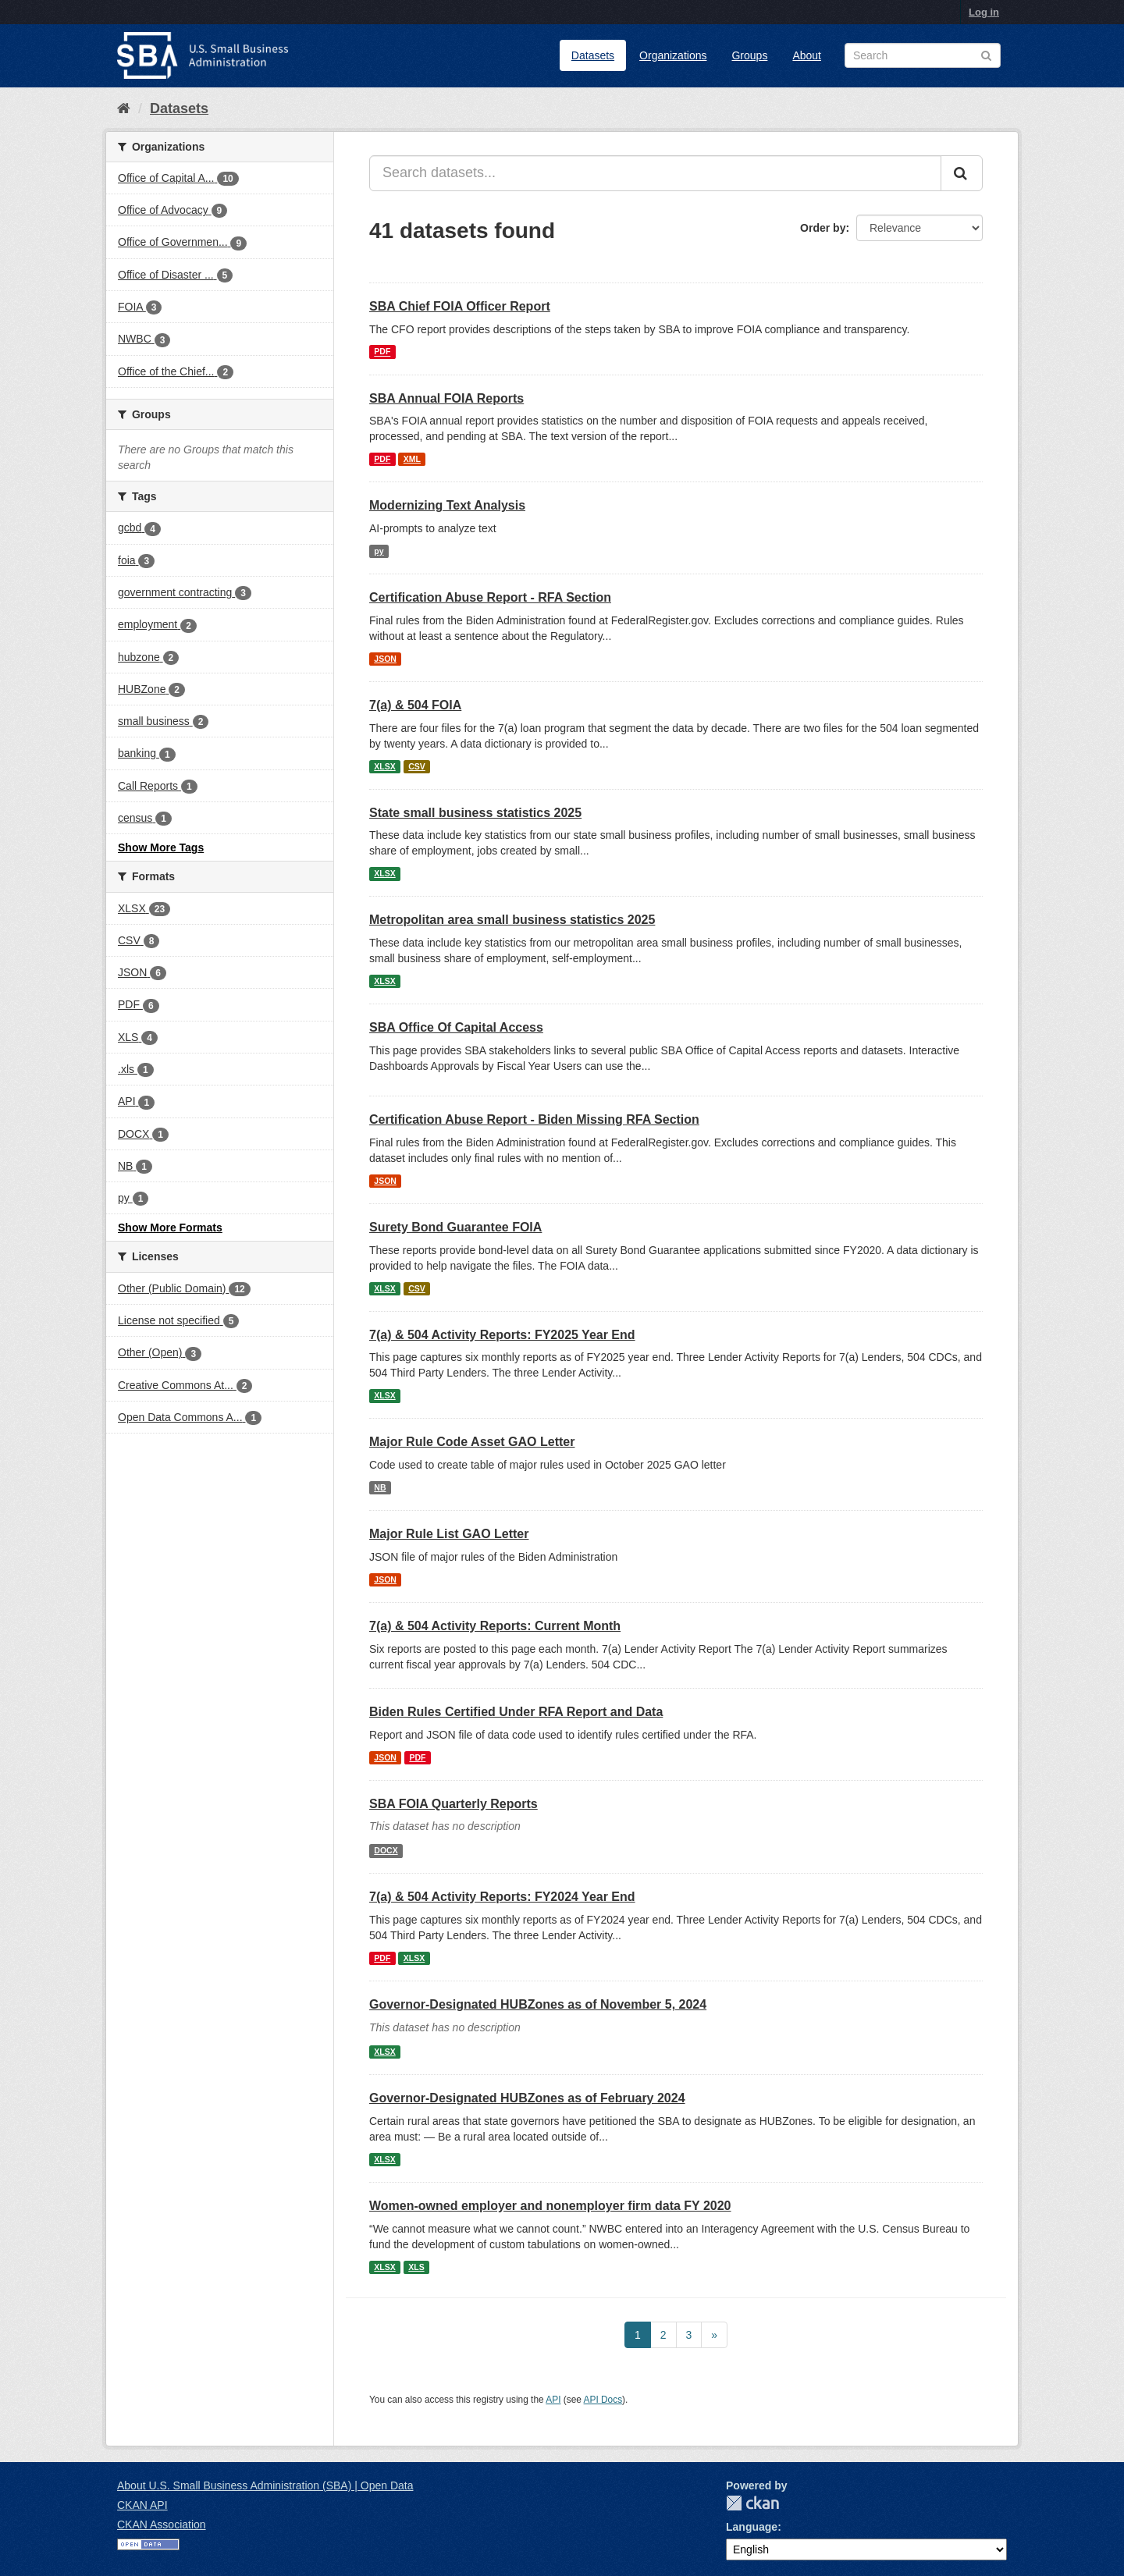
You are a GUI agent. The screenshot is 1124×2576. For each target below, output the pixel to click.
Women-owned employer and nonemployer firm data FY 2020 (550, 2205)
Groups (749, 55)
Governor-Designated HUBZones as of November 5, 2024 (537, 2004)
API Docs (603, 2399)
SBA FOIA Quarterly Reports (453, 1803)
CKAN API (142, 2505)
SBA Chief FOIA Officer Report (459, 306)
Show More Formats (170, 1227)
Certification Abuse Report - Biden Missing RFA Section (534, 1119)
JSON (385, 658)
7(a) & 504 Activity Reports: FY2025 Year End (502, 1334)
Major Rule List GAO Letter (448, 1533)
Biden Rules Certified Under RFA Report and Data (516, 1711)
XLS (416, 2267)
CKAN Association (161, 2524)
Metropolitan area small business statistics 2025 (512, 919)
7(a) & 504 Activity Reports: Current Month (495, 1626)
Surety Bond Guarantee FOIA (455, 1227)
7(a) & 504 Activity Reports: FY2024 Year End (502, 1896)
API (553, 2399)
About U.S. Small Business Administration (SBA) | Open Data (265, 2485)
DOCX (385, 1850)
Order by (822, 228)
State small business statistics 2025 (475, 812)
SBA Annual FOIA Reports (446, 398)
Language (751, 2527)
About (806, 55)
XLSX (384, 766)
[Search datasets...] (655, 173)
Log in (984, 12)
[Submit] (962, 173)
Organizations (672, 55)
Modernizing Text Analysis (447, 505)
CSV (416, 766)
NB (380, 1487)
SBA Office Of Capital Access (456, 1027)
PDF (382, 352)
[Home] (123, 108)
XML (412, 459)
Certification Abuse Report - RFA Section (490, 597)
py (378, 551)
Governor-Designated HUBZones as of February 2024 (527, 2098)
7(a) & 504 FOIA (415, 705)
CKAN (752, 2503)
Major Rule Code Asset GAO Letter (471, 1441)
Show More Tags (161, 847)
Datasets (592, 55)
